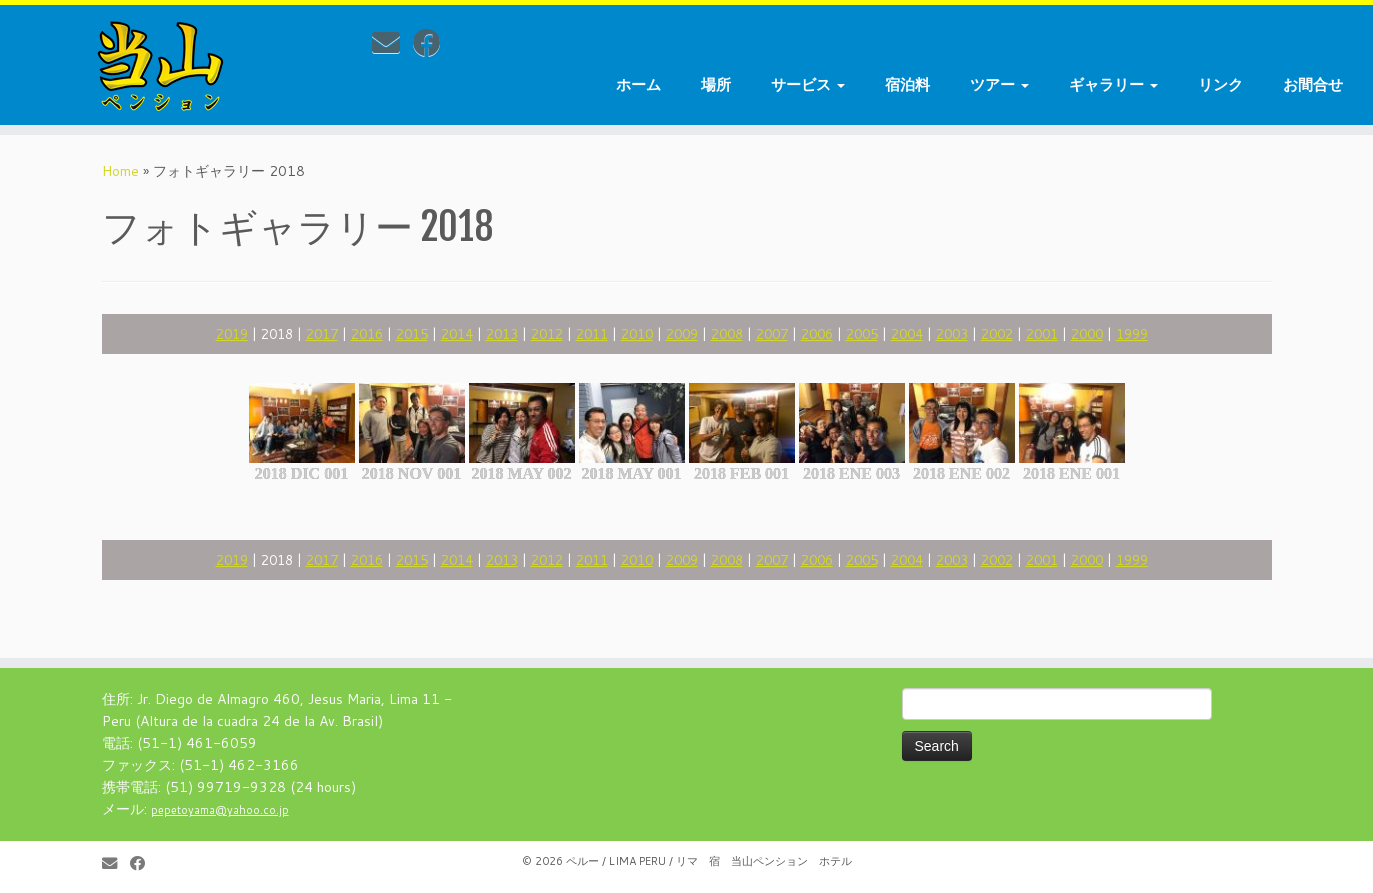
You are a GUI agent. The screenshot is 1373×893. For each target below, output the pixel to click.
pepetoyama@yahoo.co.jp (220, 810)
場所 (716, 84)
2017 (322, 333)
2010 (637, 333)
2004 (907, 333)
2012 (547, 333)
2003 (952, 333)
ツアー (999, 84)
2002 (997, 333)
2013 (502, 333)
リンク (1220, 84)
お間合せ (1313, 84)
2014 (457, 333)
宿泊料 (907, 84)
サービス (808, 84)
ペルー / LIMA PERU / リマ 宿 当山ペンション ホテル (709, 861)
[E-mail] (392, 42)
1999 (1132, 333)
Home (120, 171)
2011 (592, 333)
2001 (1042, 333)
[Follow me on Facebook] (433, 42)
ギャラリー (1113, 84)
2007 (772, 333)
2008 (727, 333)
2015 (412, 333)
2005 (862, 333)
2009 (682, 333)
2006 (817, 333)
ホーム (638, 84)
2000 (1087, 333)
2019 (232, 333)
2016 (367, 333)
